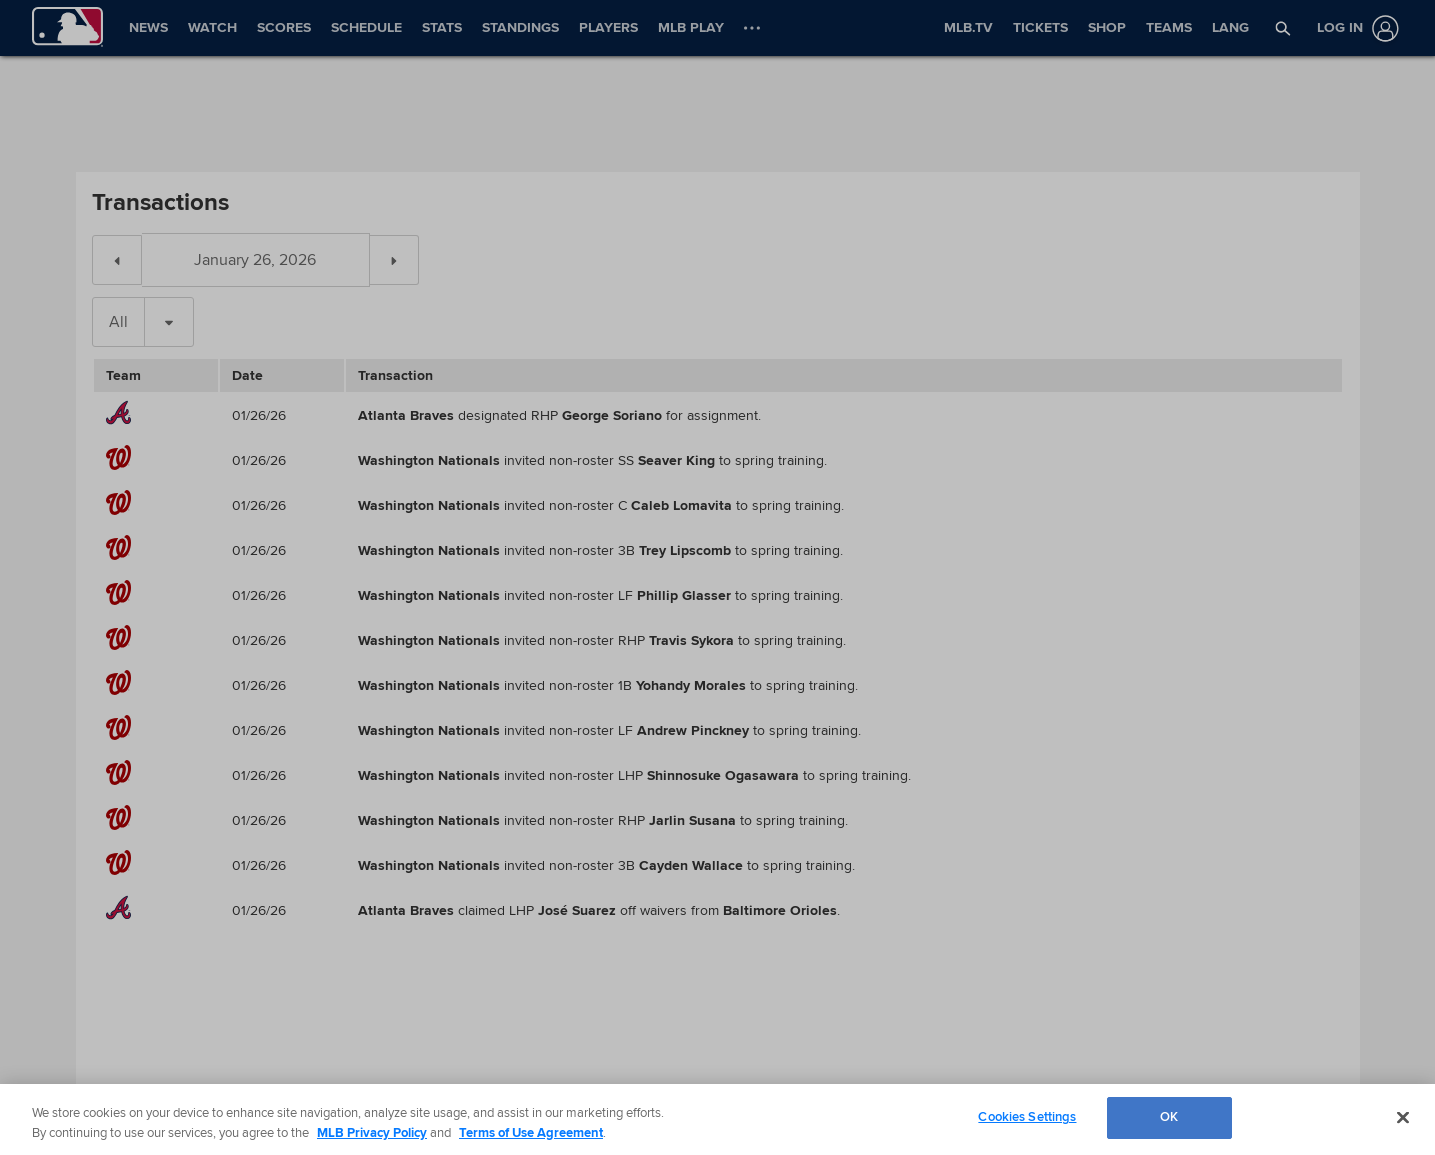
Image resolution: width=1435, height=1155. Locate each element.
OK (1169, 1117)
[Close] (1403, 1117)
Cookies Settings (1027, 1117)
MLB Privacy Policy (372, 1133)
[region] (717, 1119)
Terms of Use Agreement (531, 1133)
